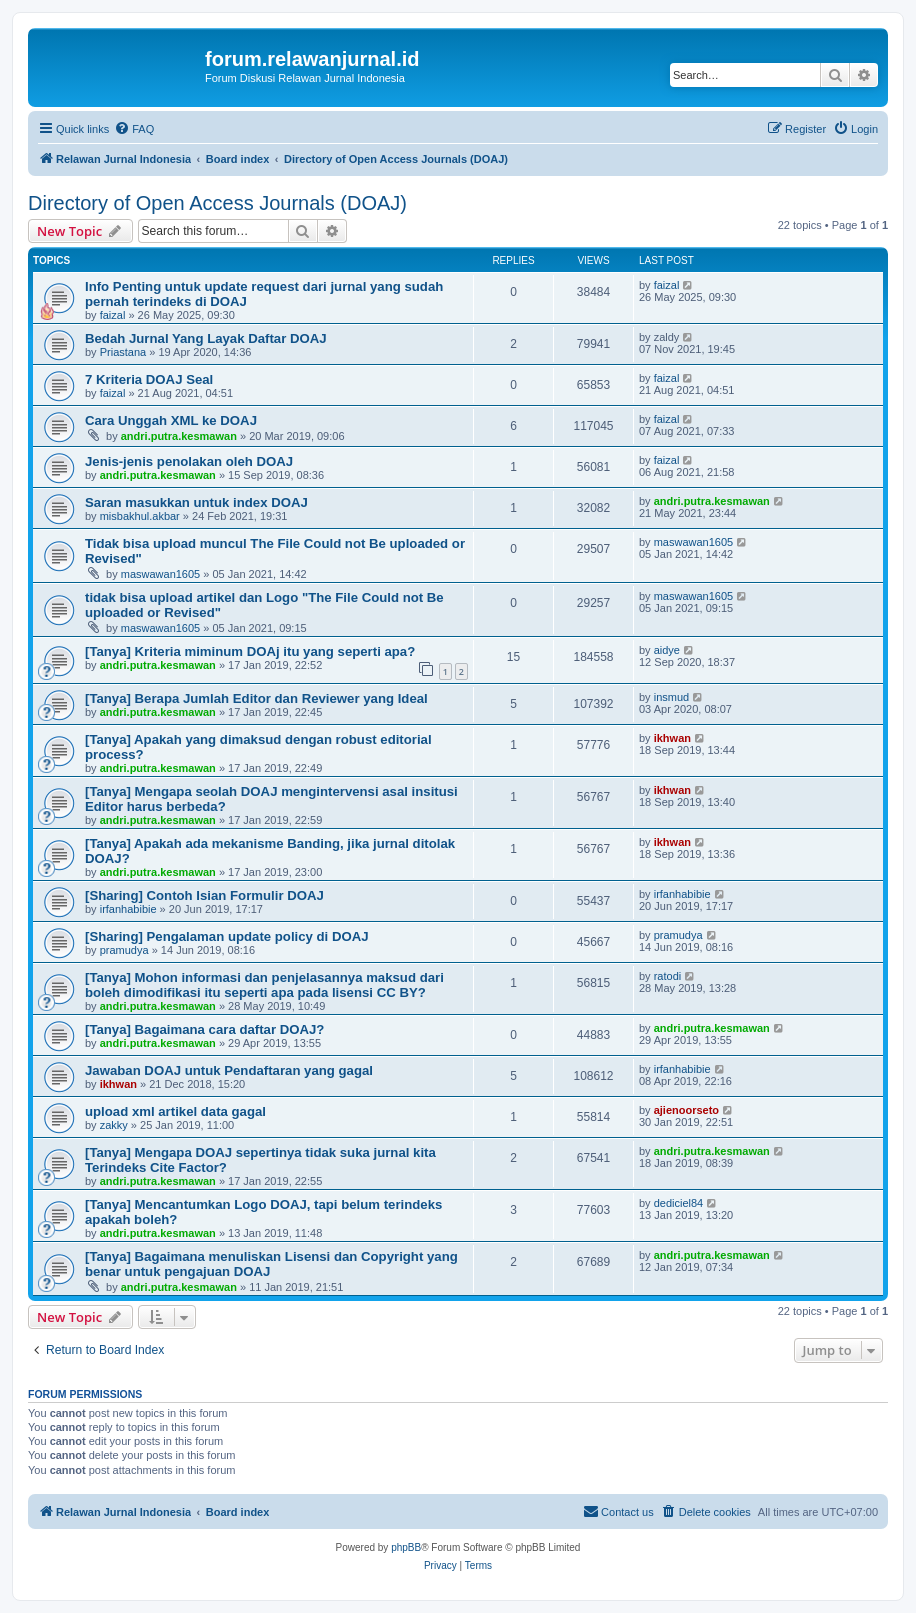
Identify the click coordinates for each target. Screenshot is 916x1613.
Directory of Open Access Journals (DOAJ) (217, 203)
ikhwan (672, 738)
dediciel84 (679, 1203)
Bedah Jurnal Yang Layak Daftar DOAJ (206, 338)
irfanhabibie (128, 909)
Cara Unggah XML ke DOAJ (171, 420)
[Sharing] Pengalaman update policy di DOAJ (227, 936)
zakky (114, 1125)
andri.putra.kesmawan (179, 436)
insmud (671, 697)
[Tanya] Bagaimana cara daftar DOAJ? (204, 1029)
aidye (667, 650)
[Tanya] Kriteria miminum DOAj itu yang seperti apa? (250, 651)
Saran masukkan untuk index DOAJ (196, 502)
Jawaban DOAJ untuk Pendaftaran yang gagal (229, 1070)
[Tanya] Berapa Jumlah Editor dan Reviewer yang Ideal (256, 698)
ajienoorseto (686, 1110)
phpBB (406, 1547)
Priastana (123, 352)
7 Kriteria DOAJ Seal (149, 379)
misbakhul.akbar (140, 516)
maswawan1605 (161, 574)
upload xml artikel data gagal (175, 1111)
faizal (113, 315)
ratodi (668, 976)
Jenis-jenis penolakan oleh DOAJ (189, 461)
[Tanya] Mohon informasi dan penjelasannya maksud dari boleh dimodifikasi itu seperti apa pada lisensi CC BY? (264, 985)
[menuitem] (134, 129)
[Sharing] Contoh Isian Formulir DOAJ (204, 895)
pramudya (124, 950)
